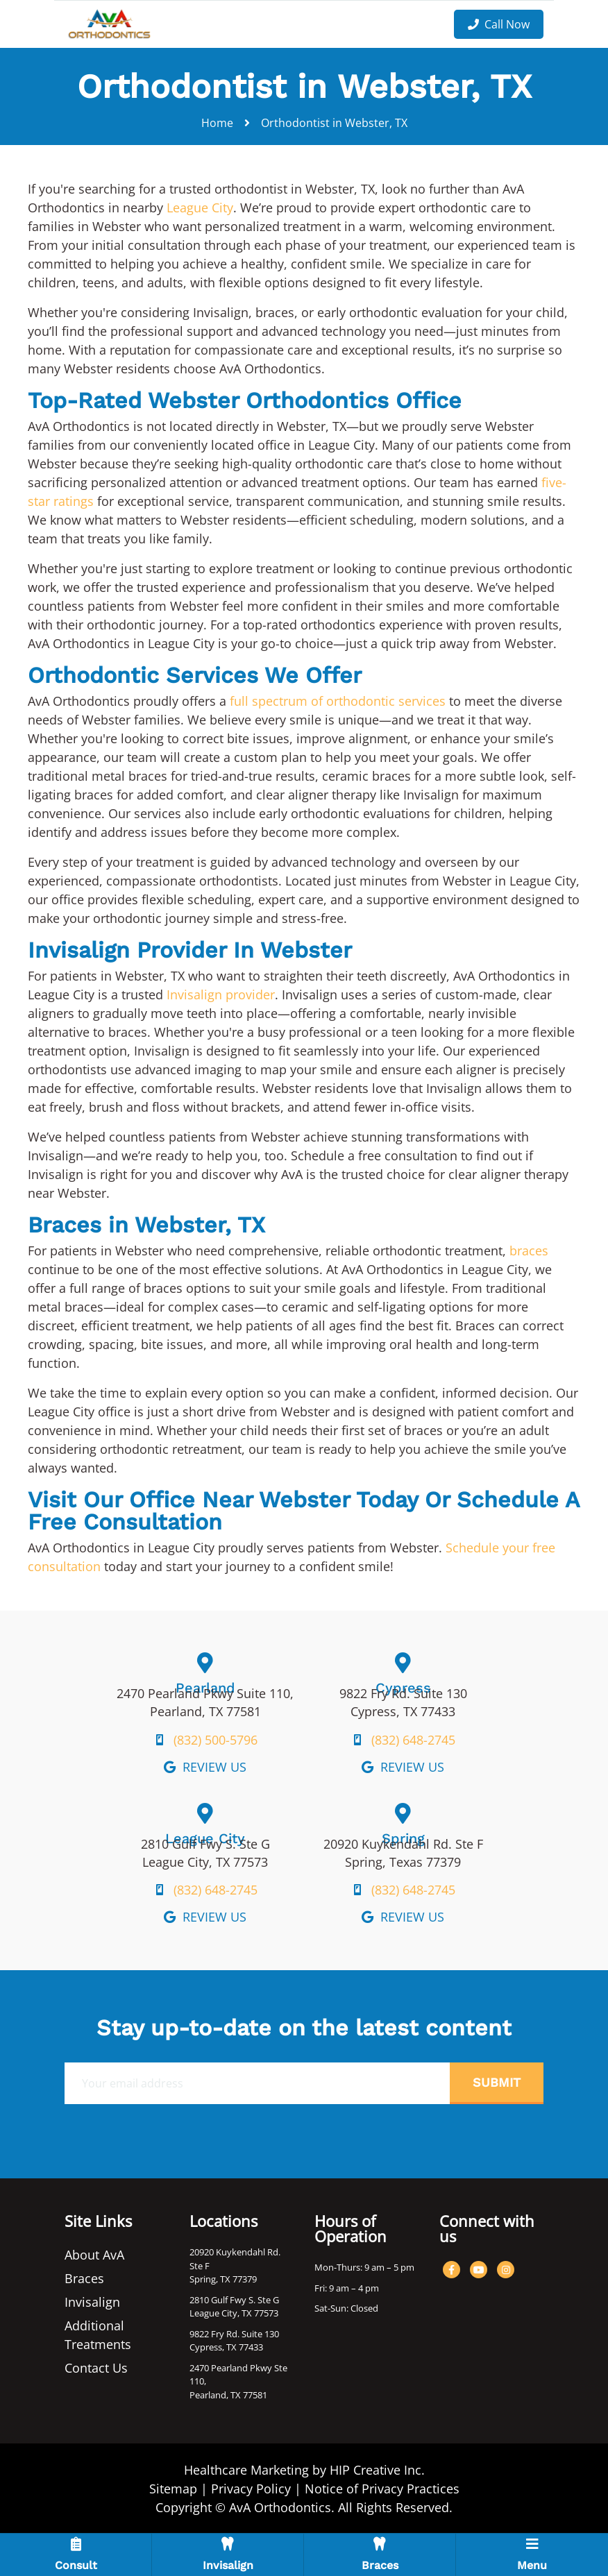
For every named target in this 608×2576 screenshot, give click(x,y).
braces (528, 1250)
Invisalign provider (221, 994)
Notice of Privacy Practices (382, 2488)
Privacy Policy (251, 2488)
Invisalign (92, 2302)
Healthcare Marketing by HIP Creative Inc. (304, 2469)
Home (217, 122)
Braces (84, 2278)
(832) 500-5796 (215, 1739)
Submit (497, 2082)
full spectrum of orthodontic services (338, 701)
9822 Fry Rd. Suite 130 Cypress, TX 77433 (234, 2341)
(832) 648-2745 (413, 1739)
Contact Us (96, 2367)
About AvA (94, 2254)
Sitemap (173, 2488)
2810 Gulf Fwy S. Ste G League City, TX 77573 (234, 2307)
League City (200, 207)
